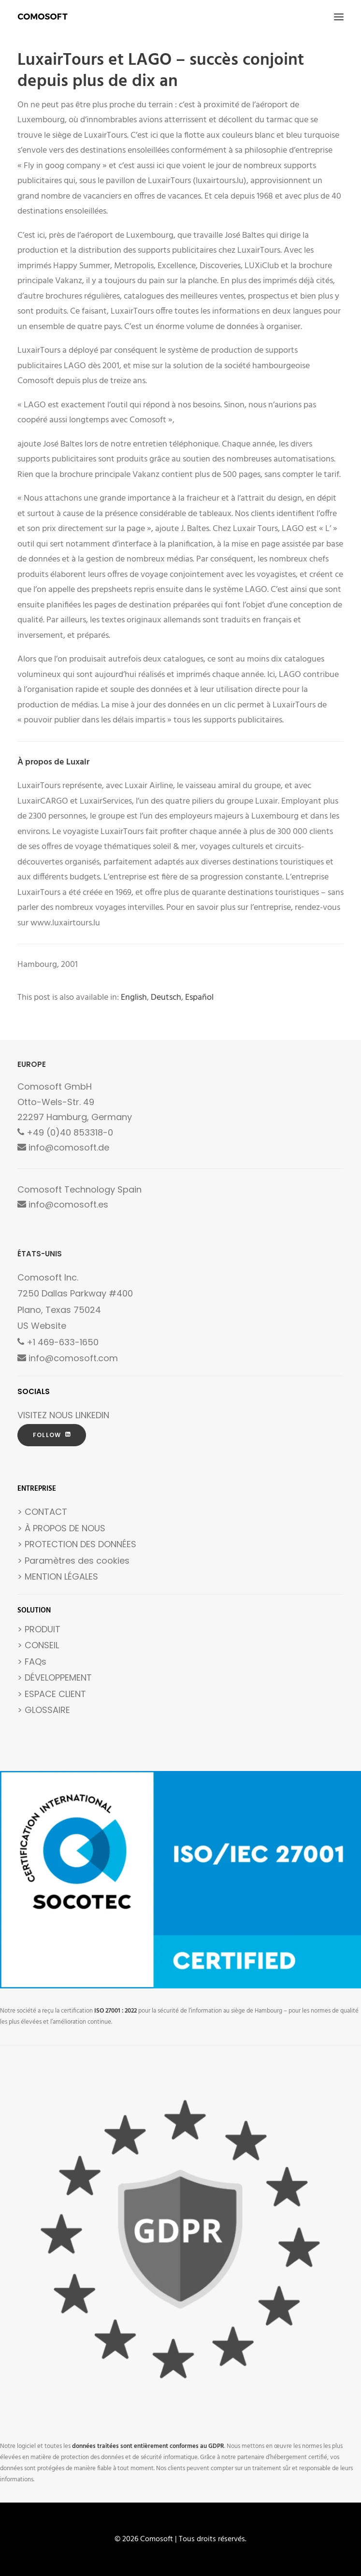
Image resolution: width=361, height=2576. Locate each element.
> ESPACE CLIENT (51, 1694)
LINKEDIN (92, 1415)
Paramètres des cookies (77, 1560)
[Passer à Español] (199, 997)
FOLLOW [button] (52, 1435)
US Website (41, 1326)
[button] (339, 16)
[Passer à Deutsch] (166, 997)
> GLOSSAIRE (43, 1710)
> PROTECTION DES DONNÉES (76, 1544)
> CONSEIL (38, 1645)
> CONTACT (42, 1512)
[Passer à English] (134, 997)
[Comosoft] (42, 16)
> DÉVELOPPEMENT (54, 1677)
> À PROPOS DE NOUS (61, 1528)
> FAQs (31, 1661)
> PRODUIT (38, 1629)
